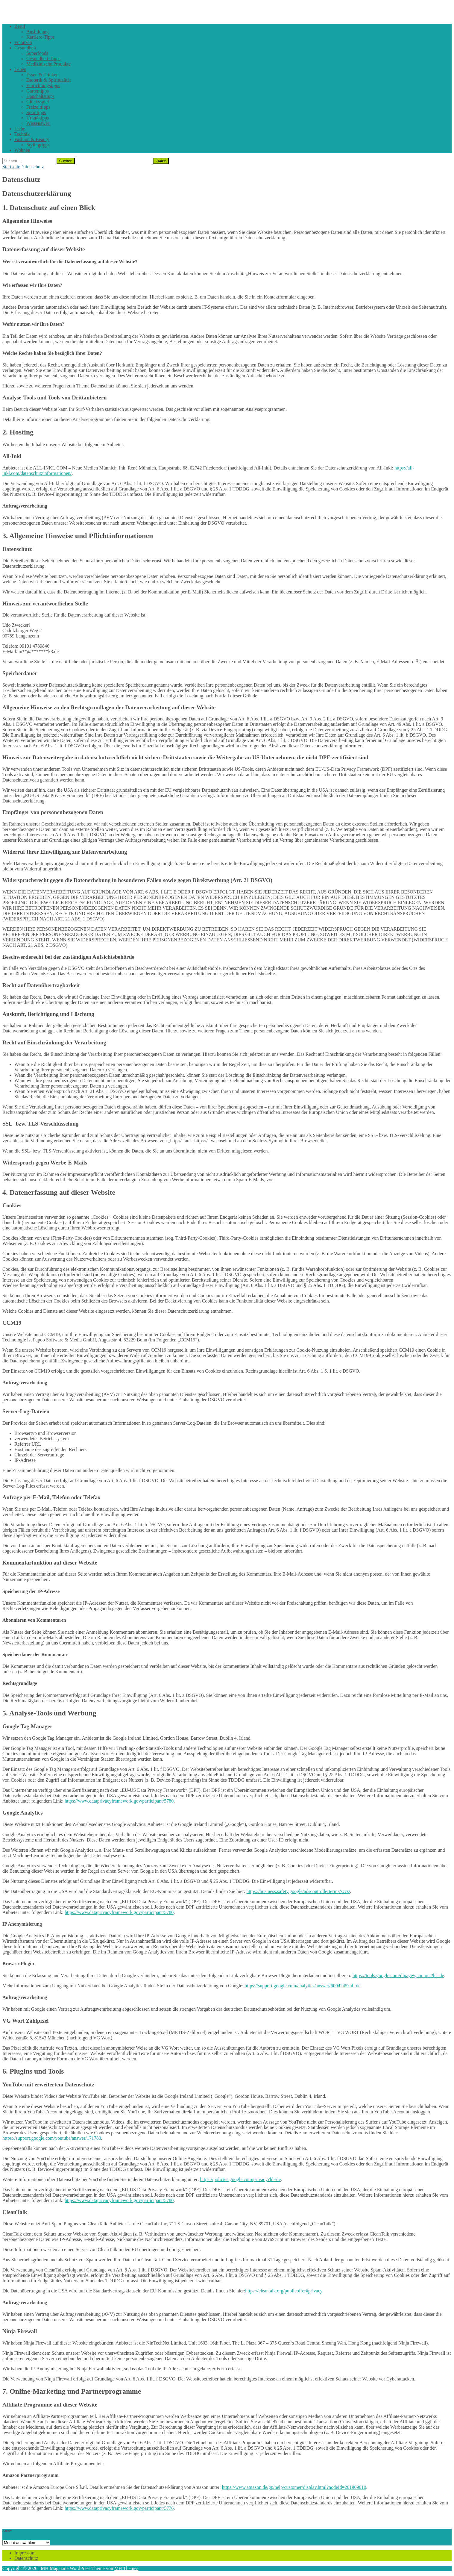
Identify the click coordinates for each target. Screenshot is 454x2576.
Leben (20, 69)
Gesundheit (25, 47)
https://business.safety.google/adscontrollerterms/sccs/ (298, 1891)
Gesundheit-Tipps (43, 58)
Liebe (19, 128)
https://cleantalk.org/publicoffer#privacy (283, 2290)
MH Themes (126, 2568)
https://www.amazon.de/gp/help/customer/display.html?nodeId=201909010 (294, 2487)
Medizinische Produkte (48, 63)
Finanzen (23, 42)
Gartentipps (37, 90)
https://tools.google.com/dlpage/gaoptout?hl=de (398, 1975)
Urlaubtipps (37, 117)
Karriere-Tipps (40, 37)
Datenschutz (26, 2558)
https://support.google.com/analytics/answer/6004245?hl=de (303, 1985)
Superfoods (37, 53)
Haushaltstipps (40, 96)
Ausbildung (37, 31)
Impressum (25, 2552)
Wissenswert (38, 123)
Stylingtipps (37, 144)
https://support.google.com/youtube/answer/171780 (51, 2138)
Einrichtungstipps (43, 85)
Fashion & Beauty (31, 139)
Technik (22, 134)
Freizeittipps (38, 107)
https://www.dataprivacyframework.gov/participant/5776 (119, 2508)
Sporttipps (36, 112)
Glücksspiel (37, 101)
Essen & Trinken (42, 74)
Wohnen (22, 150)
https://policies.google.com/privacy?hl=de (240, 2179)
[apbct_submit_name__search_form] (161, 161)
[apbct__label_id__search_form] (114, 161)
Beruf (19, 26)
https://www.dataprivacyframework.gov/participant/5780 (119, 1800)
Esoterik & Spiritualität (48, 80)
